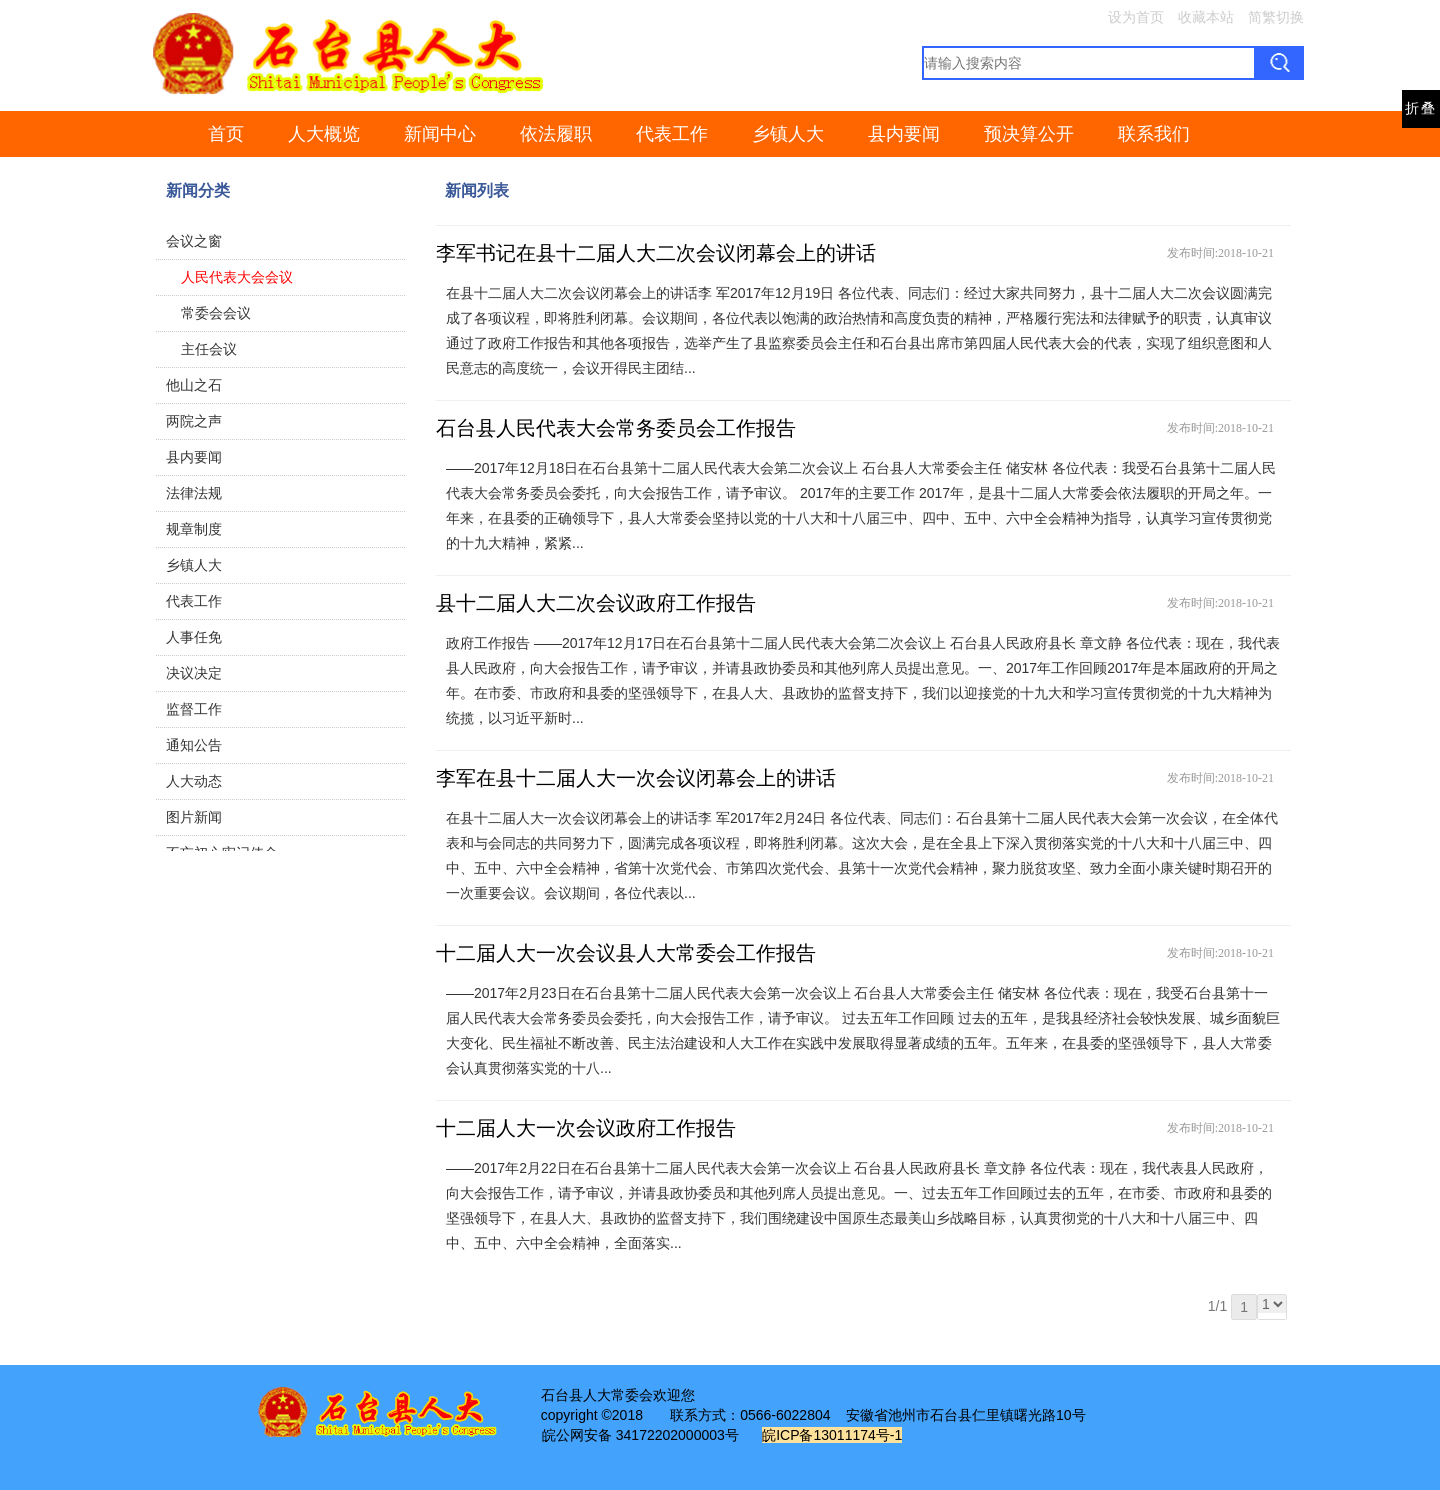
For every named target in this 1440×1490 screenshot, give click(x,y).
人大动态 (194, 781)
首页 (226, 134)
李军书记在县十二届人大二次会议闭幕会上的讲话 (656, 253)
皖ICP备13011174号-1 (832, 1435)
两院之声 (194, 421)
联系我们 (1154, 134)
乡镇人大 (788, 134)
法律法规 (194, 493)
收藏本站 (1206, 17)
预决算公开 (1029, 134)
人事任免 (194, 637)
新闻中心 (440, 134)
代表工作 (672, 134)
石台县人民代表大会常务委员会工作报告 (616, 428)
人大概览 (324, 134)
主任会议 (209, 349)
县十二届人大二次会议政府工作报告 (596, 603)
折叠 (1421, 108)
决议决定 (194, 673)
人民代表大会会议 (237, 277)
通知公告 (194, 745)
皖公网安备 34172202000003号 (640, 1435)
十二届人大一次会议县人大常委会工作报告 (626, 953)
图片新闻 (194, 817)
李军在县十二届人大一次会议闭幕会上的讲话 (636, 778)
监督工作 (194, 709)
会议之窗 (194, 241)
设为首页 (1136, 17)
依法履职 (556, 134)
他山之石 (194, 385)
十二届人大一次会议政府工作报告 (586, 1128)
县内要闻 (904, 134)
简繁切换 (1276, 17)
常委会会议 (216, 313)
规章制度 (194, 529)
